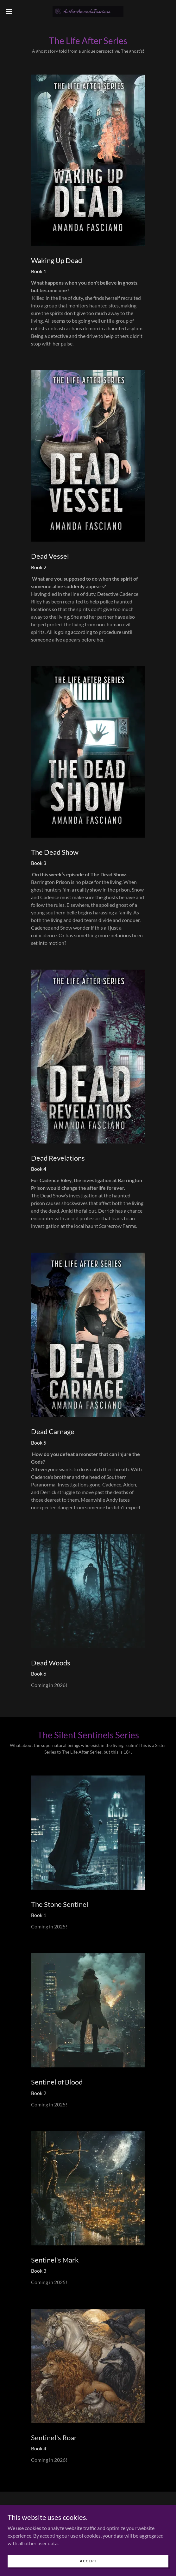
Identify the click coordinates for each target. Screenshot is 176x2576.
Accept (88, 2565)
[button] (15, 11)
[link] (88, 11)
